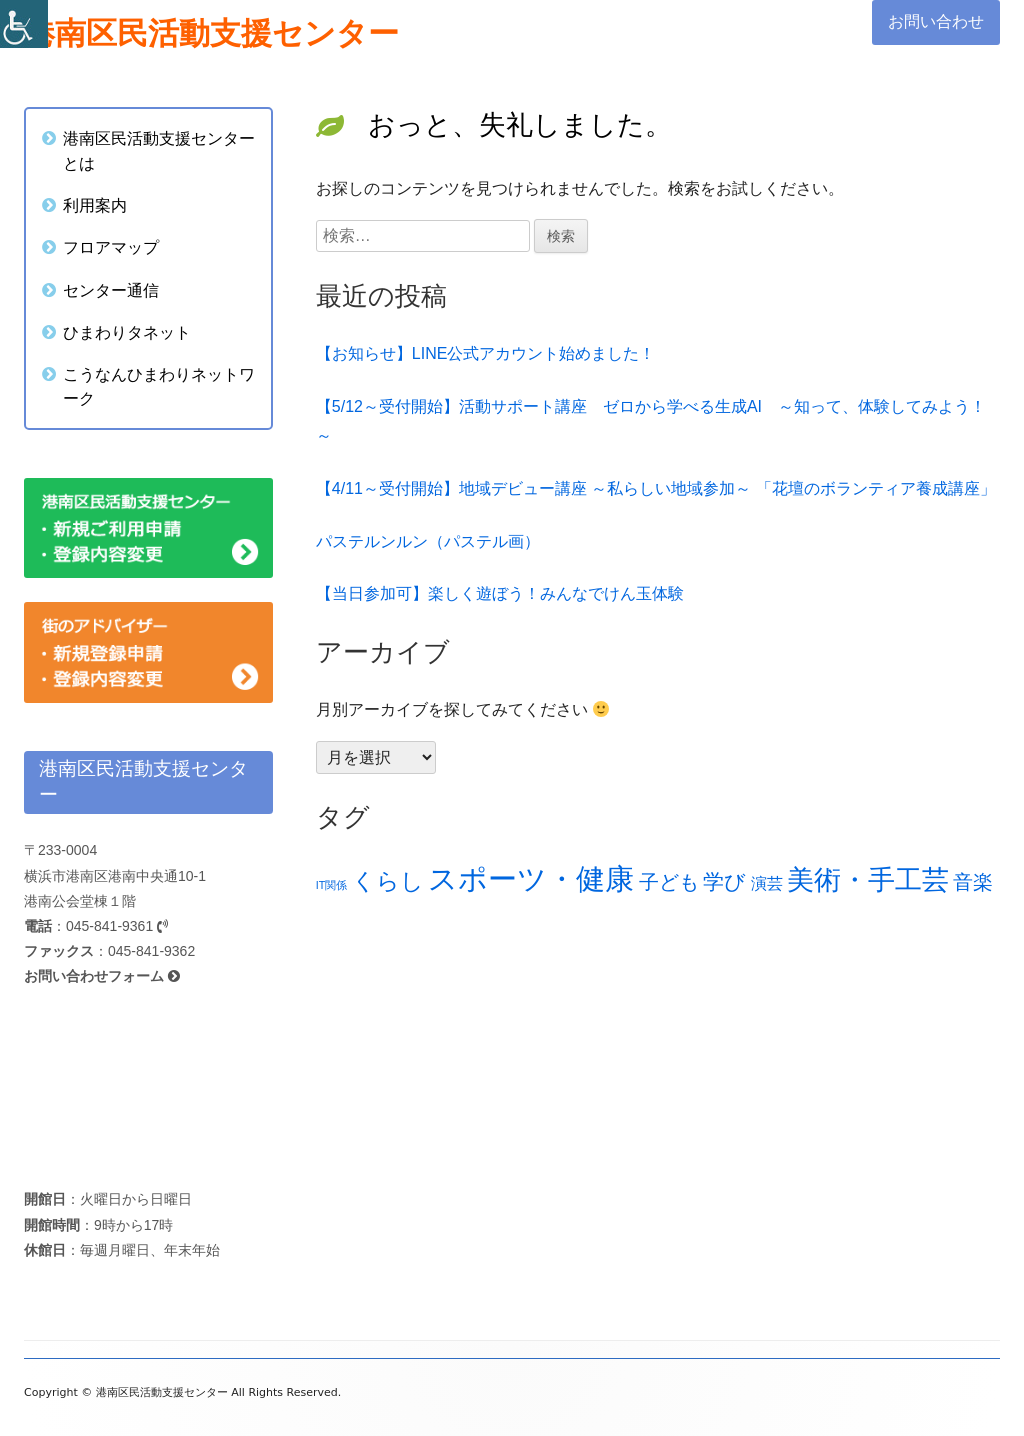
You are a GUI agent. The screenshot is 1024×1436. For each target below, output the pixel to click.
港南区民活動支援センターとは (159, 150)
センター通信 (111, 290)
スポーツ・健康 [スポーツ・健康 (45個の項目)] (531, 878)
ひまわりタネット (127, 332)
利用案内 (95, 205)
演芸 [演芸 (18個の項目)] (767, 883)
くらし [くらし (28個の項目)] (388, 881)
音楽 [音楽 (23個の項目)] (973, 882)
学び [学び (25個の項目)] (724, 881)
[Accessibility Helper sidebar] (24, 24)
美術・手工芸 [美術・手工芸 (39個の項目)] (868, 879)
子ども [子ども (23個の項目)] (669, 882)
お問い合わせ (936, 21)
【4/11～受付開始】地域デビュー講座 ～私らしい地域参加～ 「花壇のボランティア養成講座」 (656, 488)
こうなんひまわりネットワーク (159, 386)
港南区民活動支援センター (211, 33)
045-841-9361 (117, 926)
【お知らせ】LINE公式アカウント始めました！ (486, 353)
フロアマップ (111, 247)
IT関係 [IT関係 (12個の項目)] (331, 885)
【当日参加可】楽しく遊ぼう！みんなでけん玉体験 (500, 593)
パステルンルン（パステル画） (428, 541)
